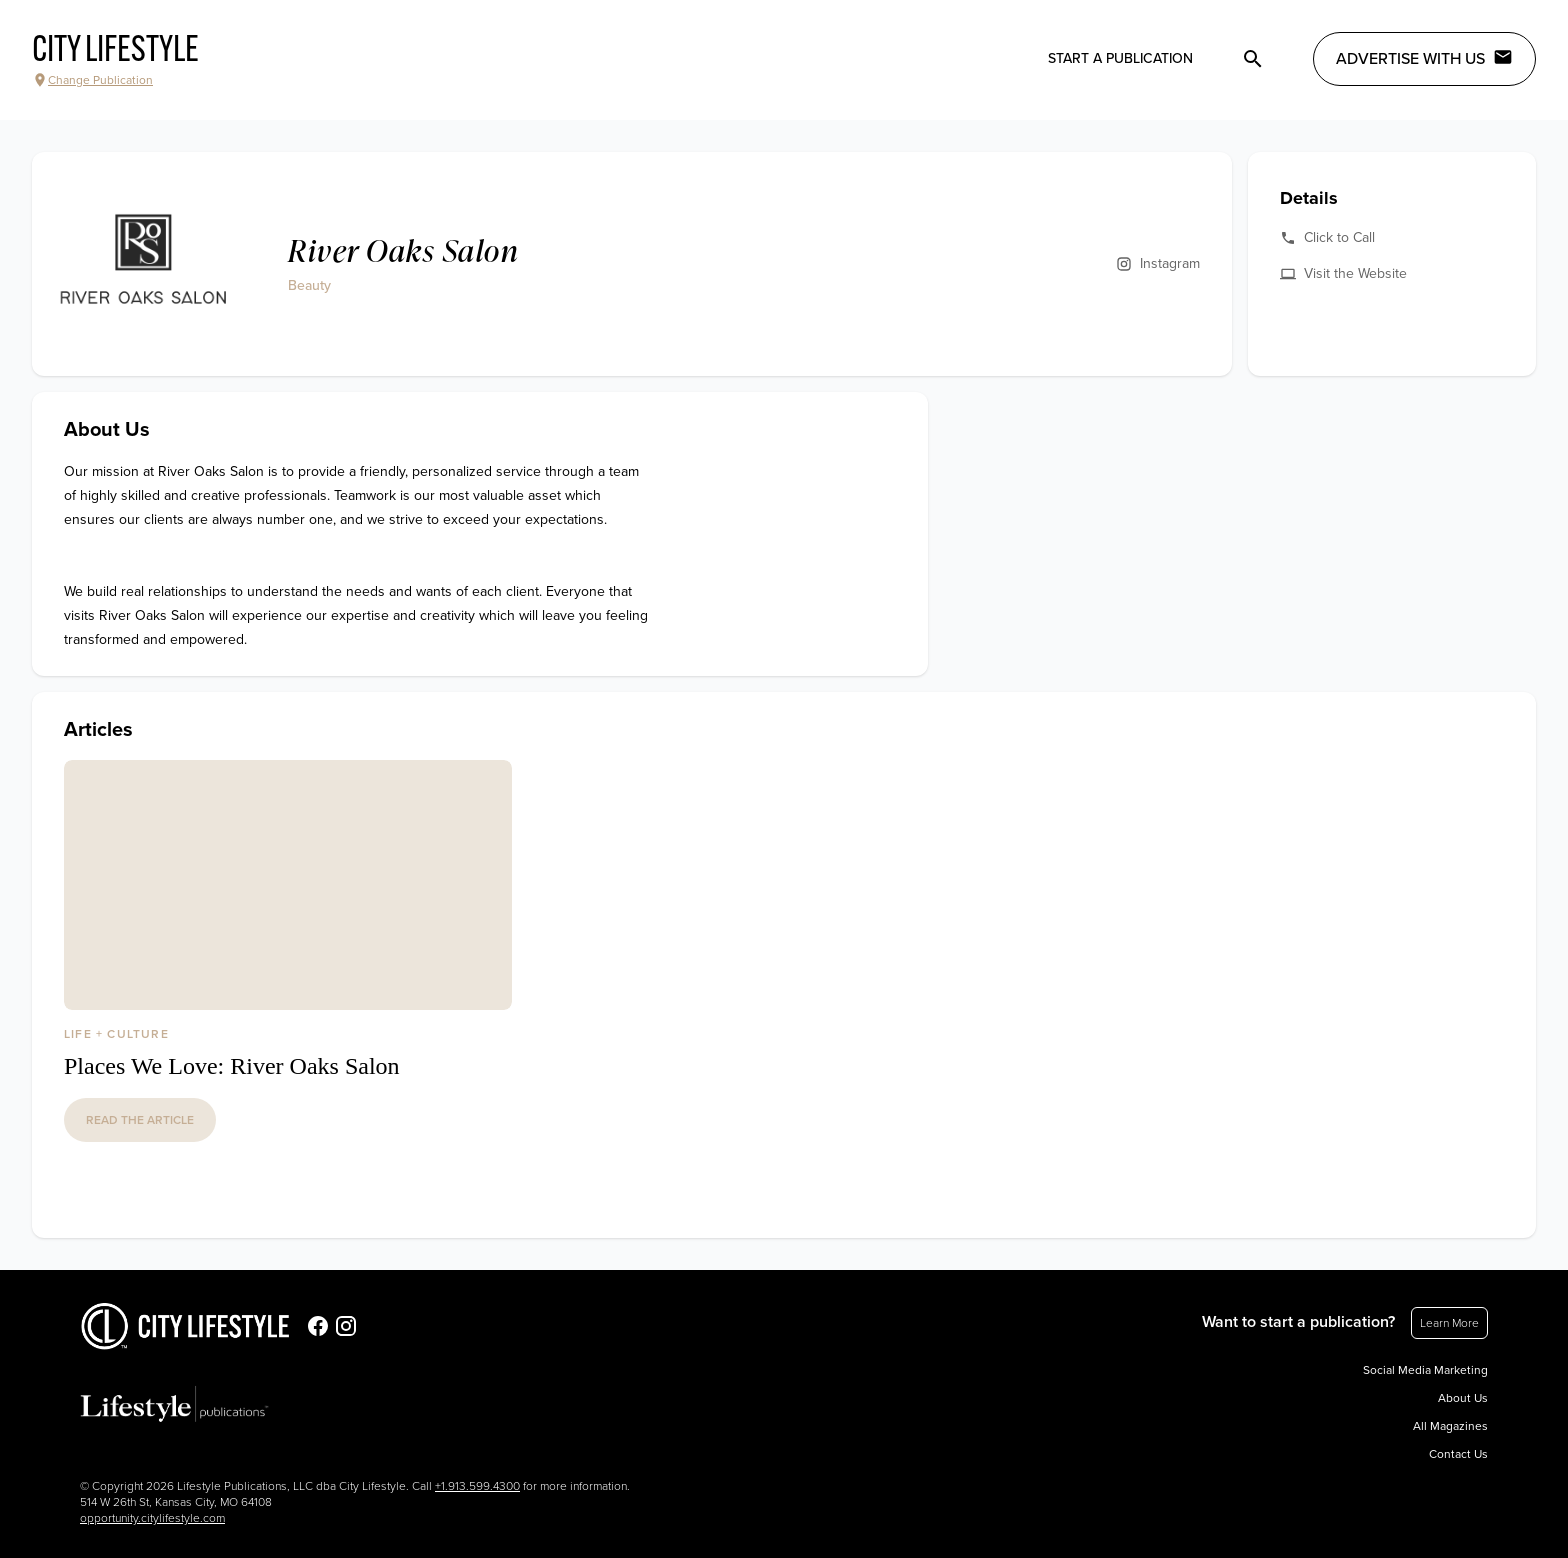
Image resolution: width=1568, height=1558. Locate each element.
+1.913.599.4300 (477, 1486)
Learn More (1449, 1323)
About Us (1463, 1398)
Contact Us (1458, 1454)
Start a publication (1120, 58)
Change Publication (92, 80)
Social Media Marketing (1425, 1370)
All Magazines (1450, 1426)
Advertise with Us (1424, 58)
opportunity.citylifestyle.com (152, 1518)
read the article (140, 1120)
